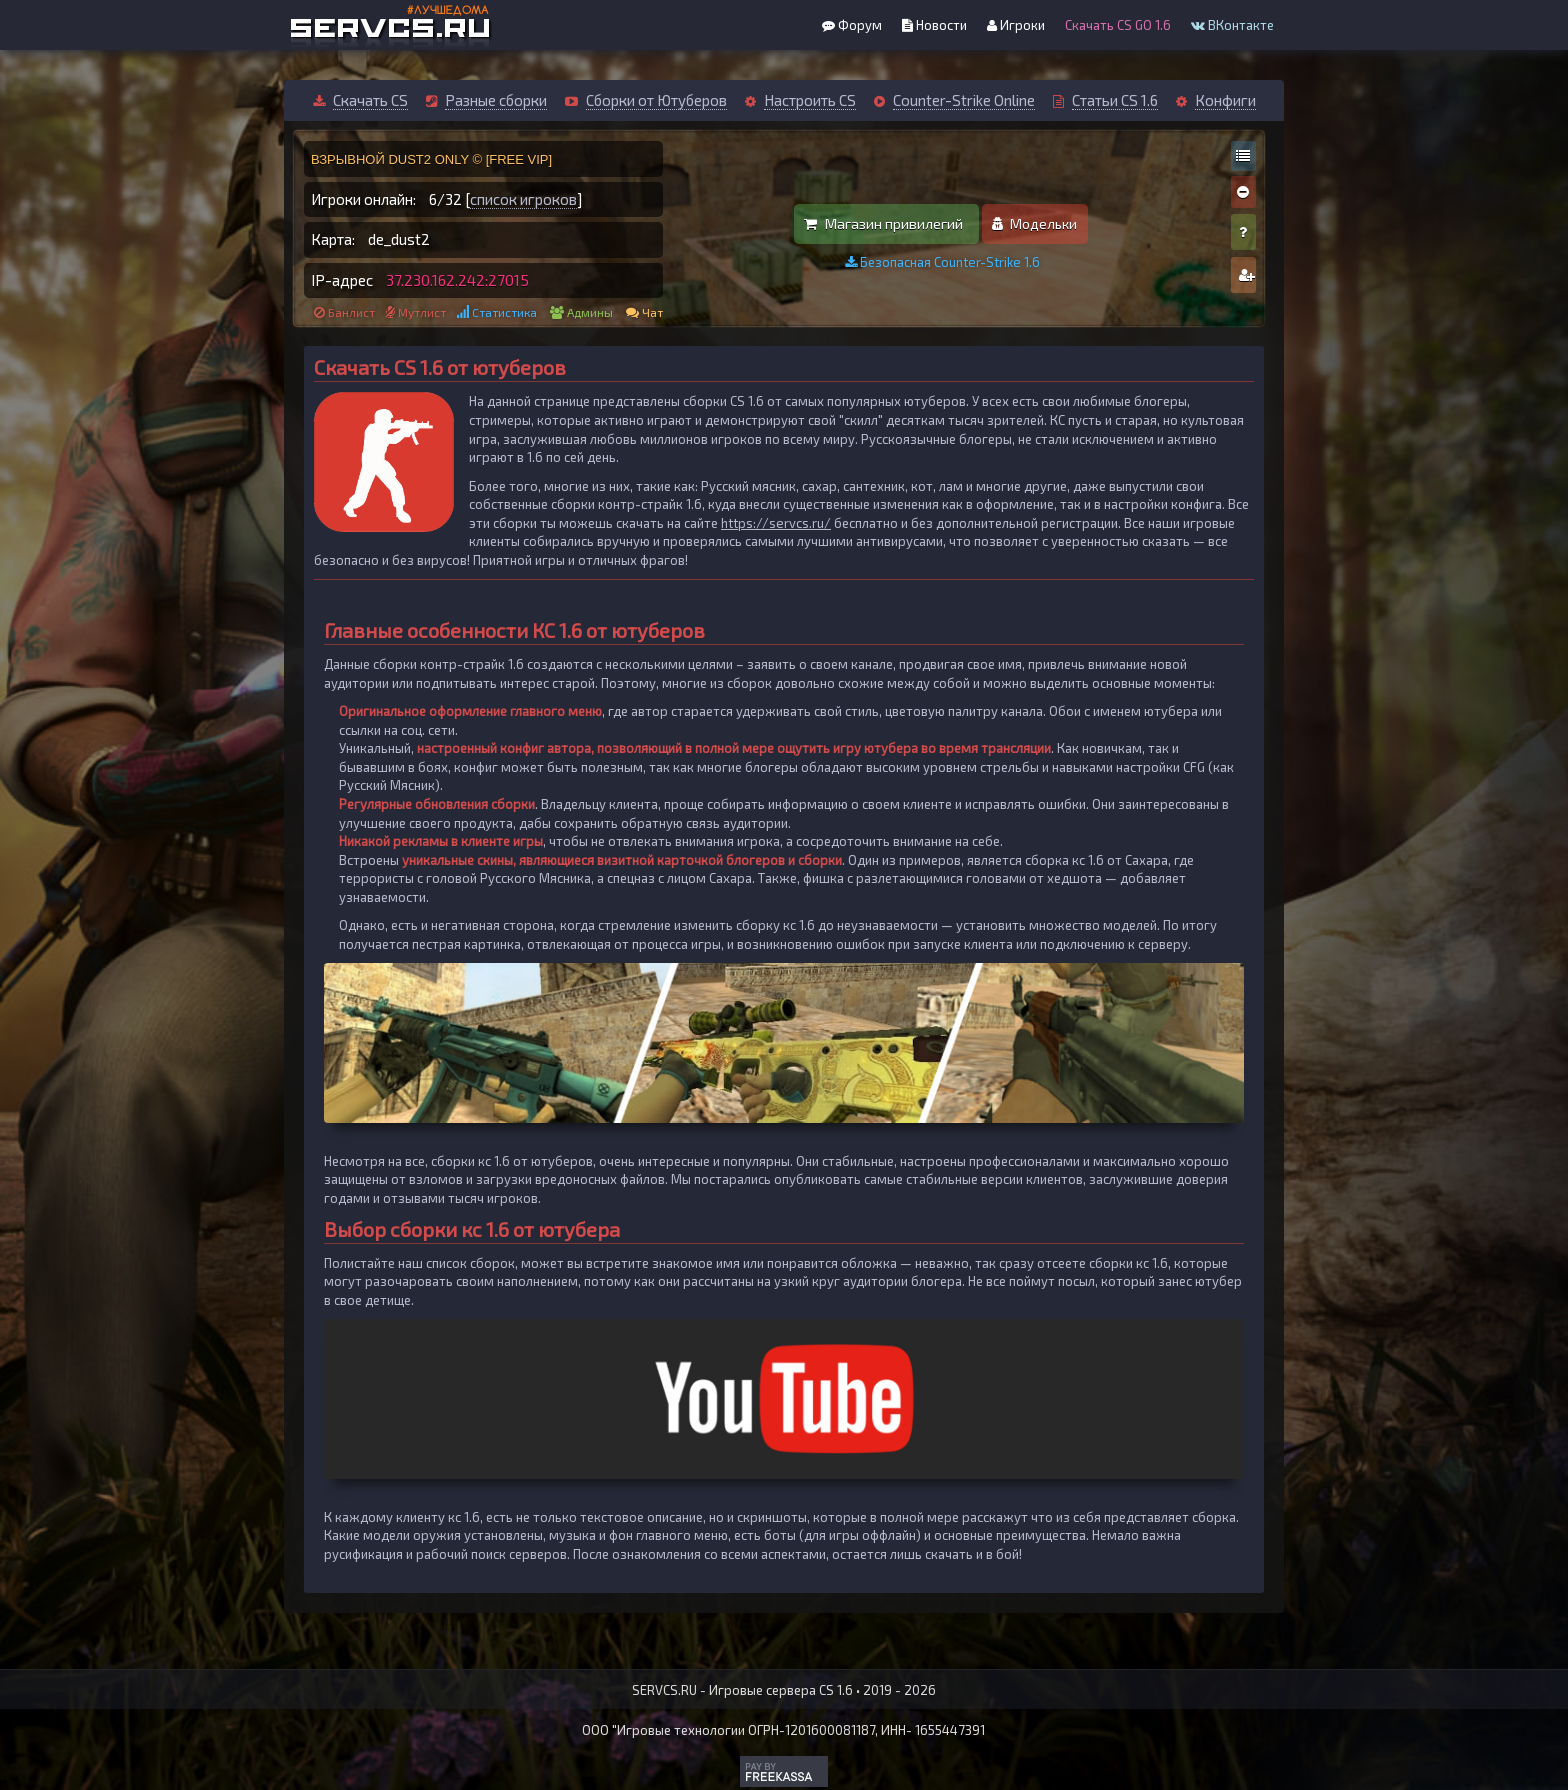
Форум (852, 25)
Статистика (504, 312)
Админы (590, 312)
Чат (652, 312)
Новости (934, 25)
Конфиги (1225, 100)
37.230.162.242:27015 (457, 280)
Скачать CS (370, 100)
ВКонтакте (1232, 25)
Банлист (351, 312)
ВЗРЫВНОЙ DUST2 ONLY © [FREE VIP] (431, 159)
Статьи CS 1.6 (1115, 100)
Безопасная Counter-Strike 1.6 (942, 262)
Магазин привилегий (883, 223)
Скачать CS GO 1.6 (1118, 25)
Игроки (1016, 25)
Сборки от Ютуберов (656, 100)
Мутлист (422, 312)
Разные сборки (496, 100)
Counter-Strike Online (964, 100)
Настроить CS (810, 100)
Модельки (1034, 223)
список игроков (523, 199)
